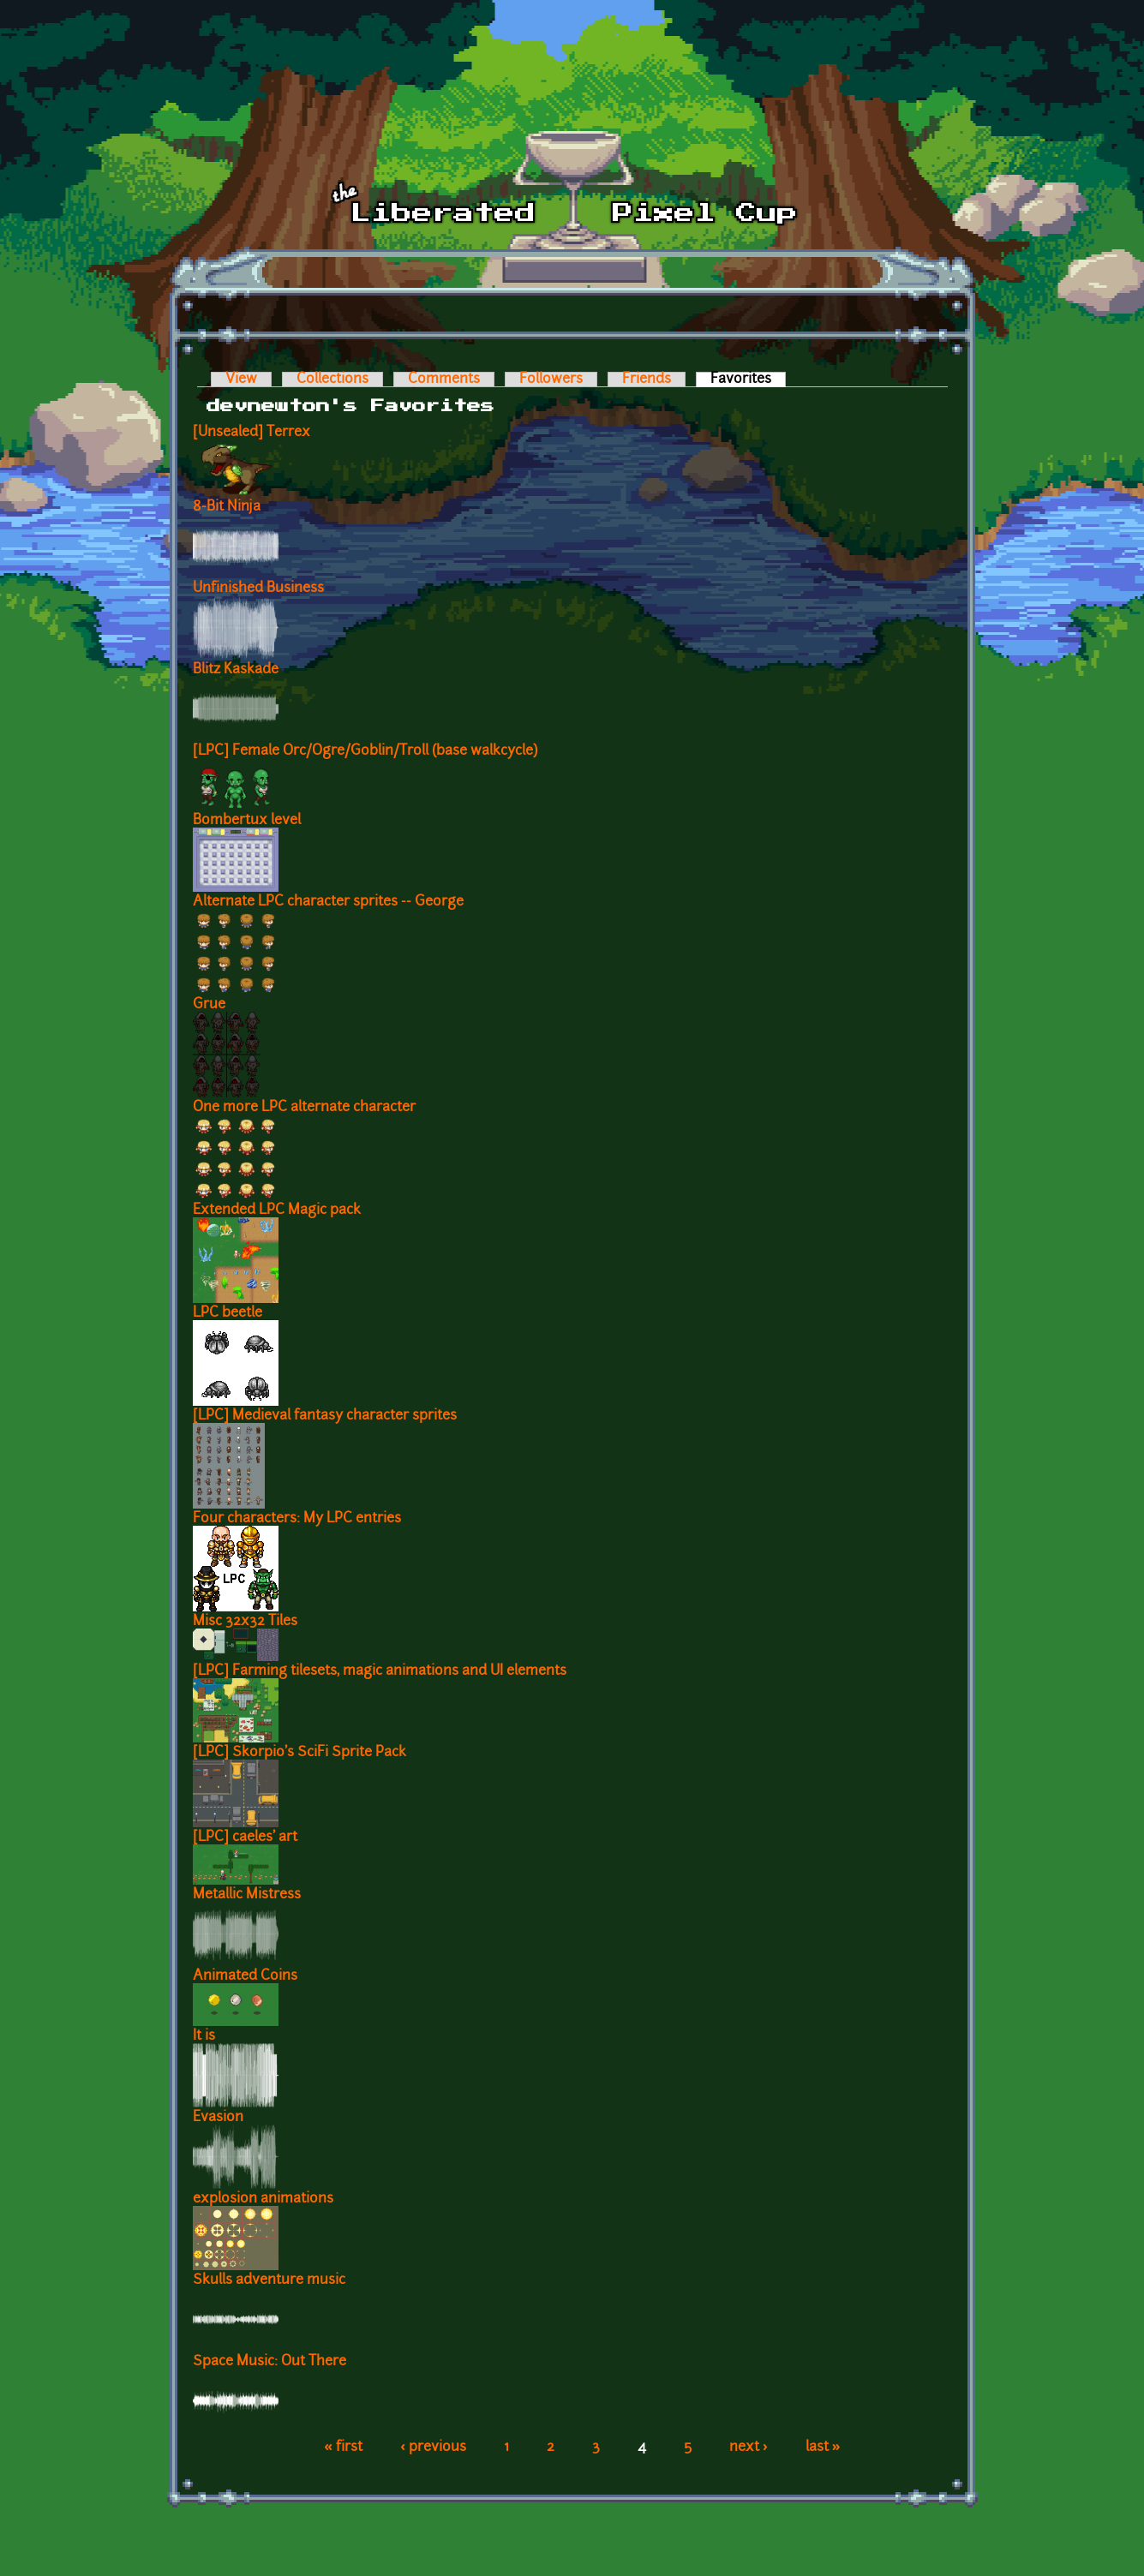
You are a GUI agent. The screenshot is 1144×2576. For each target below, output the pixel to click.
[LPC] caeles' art (245, 1837)
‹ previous (433, 2447)
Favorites (748, 379)
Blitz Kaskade (236, 670)
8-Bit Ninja (227, 507)
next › (748, 2447)
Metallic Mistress (247, 1895)
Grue (209, 1005)
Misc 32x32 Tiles (245, 1622)
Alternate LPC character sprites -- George (328, 902)
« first (343, 2447)
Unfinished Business (258, 588)
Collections (332, 379)
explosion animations (263, 2199)
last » (823, 2447)
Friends (646, 379)
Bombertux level (247, 821)
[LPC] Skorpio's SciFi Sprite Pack (299, 1753)
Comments (444, 379)
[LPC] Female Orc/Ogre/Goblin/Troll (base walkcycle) (365, 751)
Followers (551, 379)
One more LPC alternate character (304, 1108)
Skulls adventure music (269, 2280)
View (241, 379)
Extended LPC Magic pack (277, 1210)
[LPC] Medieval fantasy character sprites (325, 1416)
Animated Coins (245, 1976)
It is (204, 2036)
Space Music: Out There (269, 2362)
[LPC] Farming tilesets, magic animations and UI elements (379, 1671)
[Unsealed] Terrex (251, 432)
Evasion (218, 2118)
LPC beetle (227, 1313)
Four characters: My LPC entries (297, 1519)
